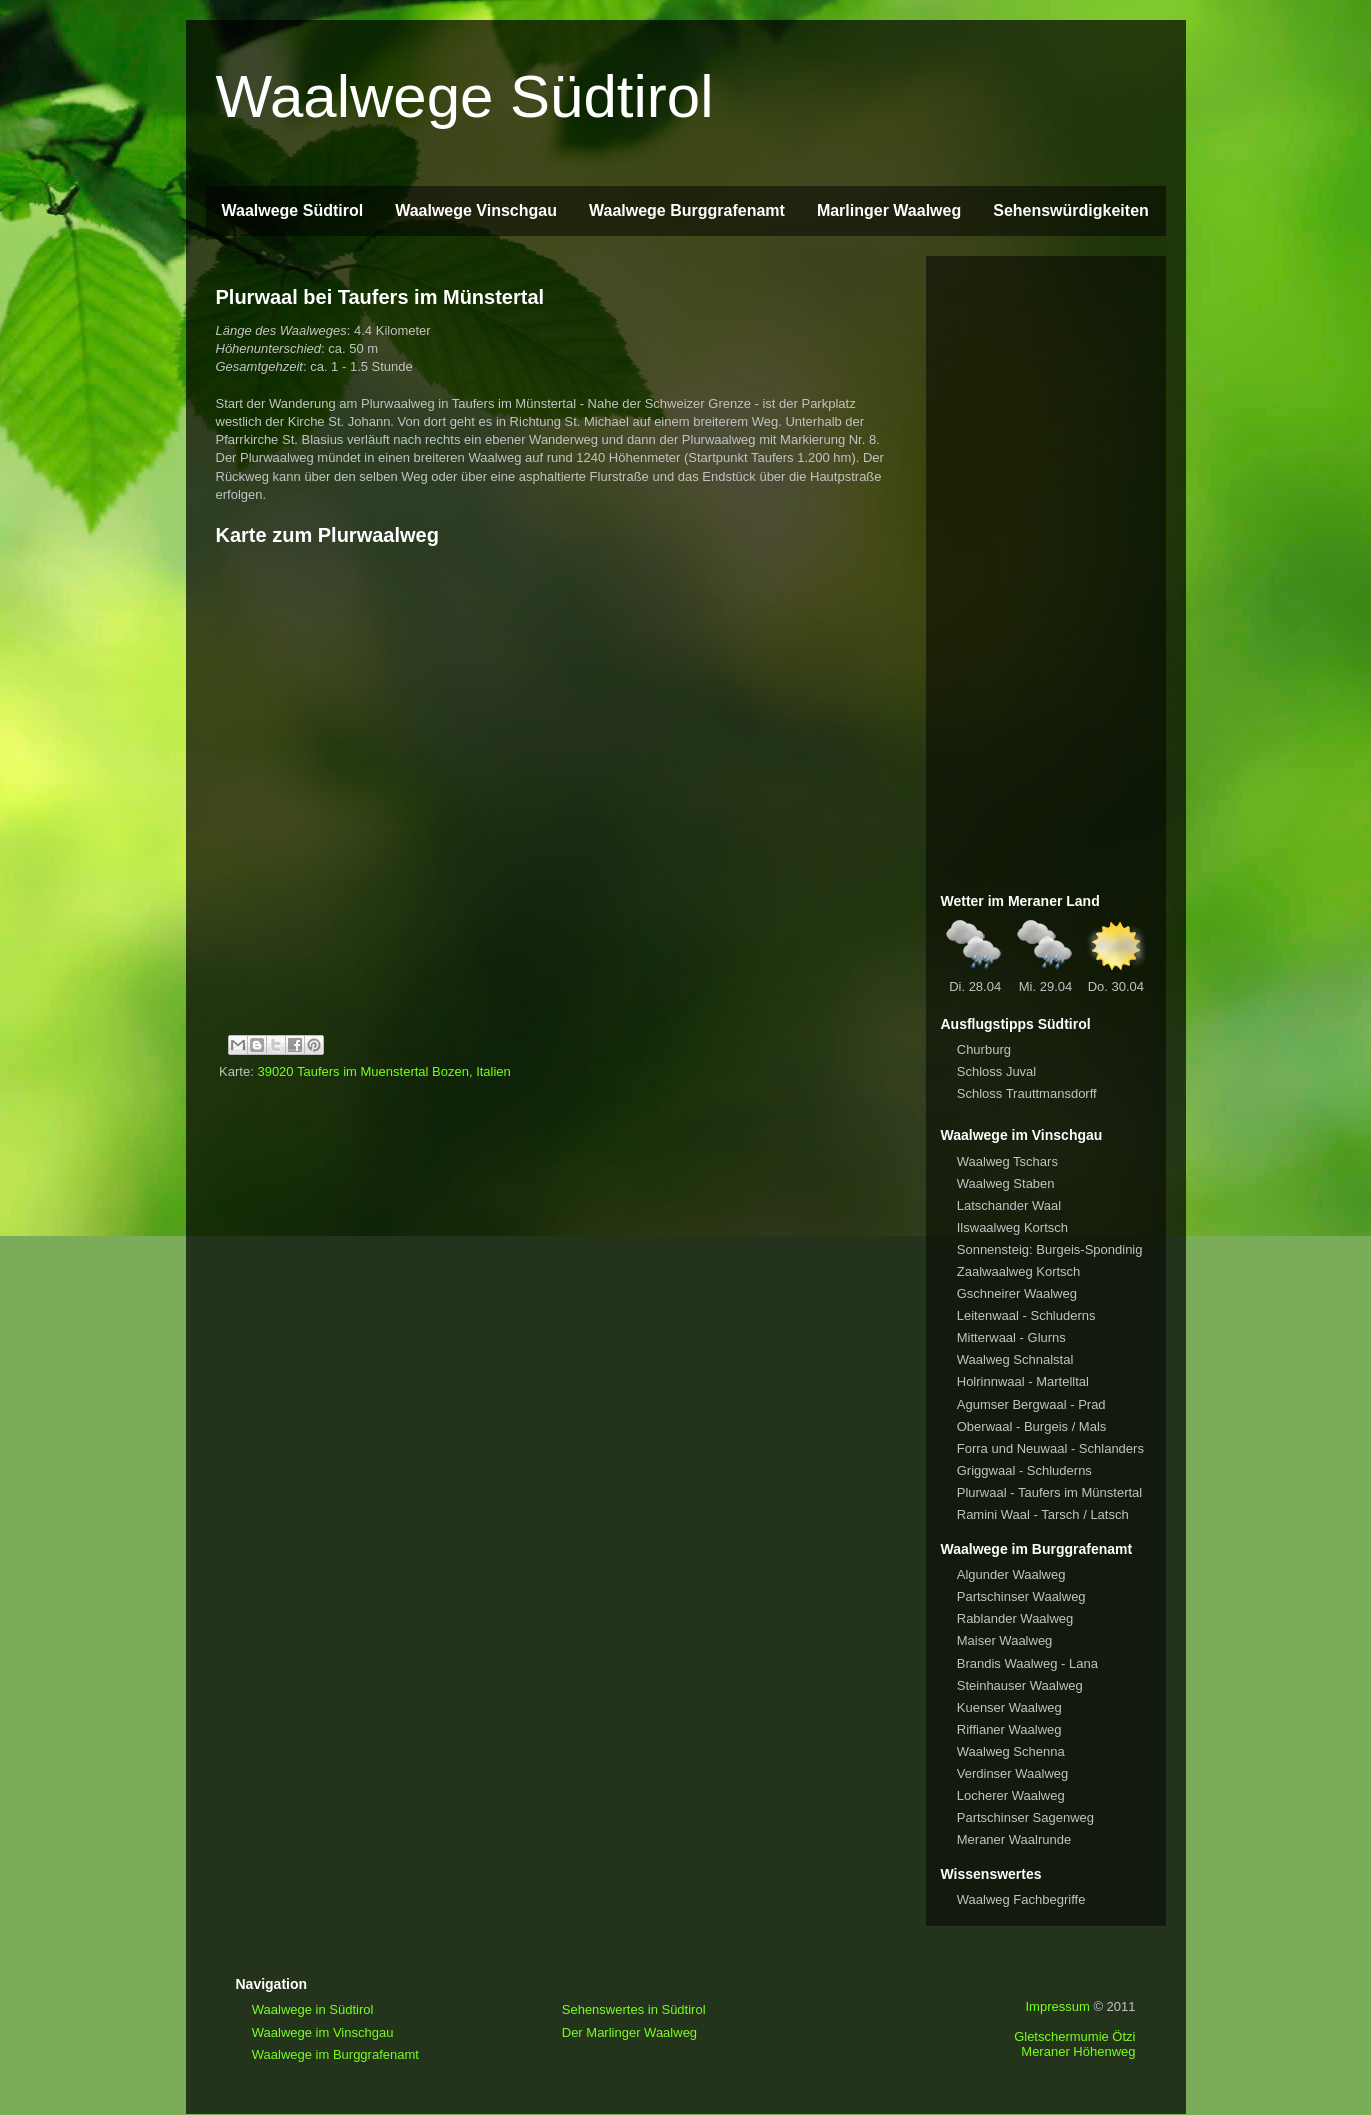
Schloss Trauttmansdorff (1027, 1093)
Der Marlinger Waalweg (629, 2032)
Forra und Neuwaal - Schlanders (1050, 1448)
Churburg (984, 1049)
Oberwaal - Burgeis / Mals (1032, 1426)
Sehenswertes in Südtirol (634, 2009)
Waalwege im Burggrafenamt (335, 2054)
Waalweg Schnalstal (1015, 1359)
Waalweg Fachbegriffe (1021, 1899)
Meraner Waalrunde (1014, 1839)
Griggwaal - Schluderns (1024, 1470)
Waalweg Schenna (1011, 1751)
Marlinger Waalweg (889, 210)
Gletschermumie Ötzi (1074, 2036)
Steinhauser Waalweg (1020, 1685)
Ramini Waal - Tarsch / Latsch (1043, 1514)
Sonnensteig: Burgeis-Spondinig (1050, 1249)
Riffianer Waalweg (1009, 1729)
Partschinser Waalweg (1021, 1596)
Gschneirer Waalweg (1017, 1293)
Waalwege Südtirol (465, 96)
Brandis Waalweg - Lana (1027, 1663)
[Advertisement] (1046, 571)
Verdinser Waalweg (1013, 1773)
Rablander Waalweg (1015, 1618)
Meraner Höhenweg (1078, 2051)
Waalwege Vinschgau (476, 210)
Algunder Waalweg (1011, 1574)
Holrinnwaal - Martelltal (1023, 1381)
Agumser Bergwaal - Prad (1031, 1404)
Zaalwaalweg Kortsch (1019, 1271)
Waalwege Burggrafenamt (687, 210)
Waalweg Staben (1006, 1183)
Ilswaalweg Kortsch (1012, 1227)
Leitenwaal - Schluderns (1026, 1315)
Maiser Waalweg (1005, 1640)
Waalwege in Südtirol (313, 2009)
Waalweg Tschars (1007, 1161)
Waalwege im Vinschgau (323, 2032)
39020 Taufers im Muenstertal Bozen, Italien (383, 1071)
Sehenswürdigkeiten (1071, 210)
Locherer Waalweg (1011, 1795)
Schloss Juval (996, 1071)
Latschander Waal (1009, 1205)
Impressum (1057, 2006)
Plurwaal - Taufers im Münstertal (1049, 1492)
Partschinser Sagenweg (1025, 1817)
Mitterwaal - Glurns (1011, 1337)
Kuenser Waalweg (1009, 1707)
